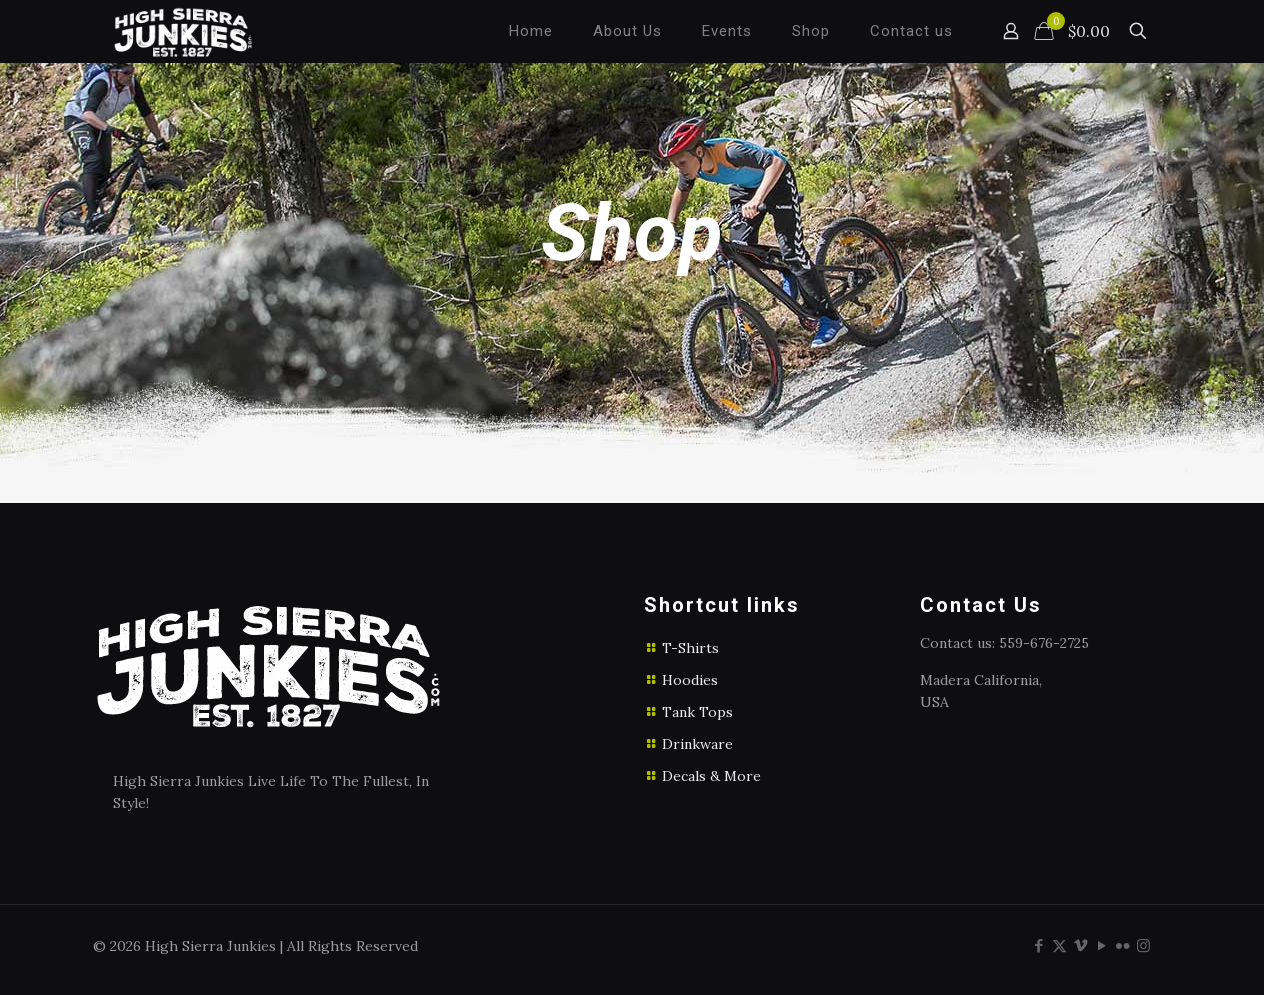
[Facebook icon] (1038, 945)
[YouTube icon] (1101, 945)
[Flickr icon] (1122, 945)
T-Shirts (690, 648)
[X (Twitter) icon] (1059, 945)
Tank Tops (697, 712)
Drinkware (697, 744)
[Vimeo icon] (1080, 945)
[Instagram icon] (1143, 945)
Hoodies (690, 680)
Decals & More (711, 776)
